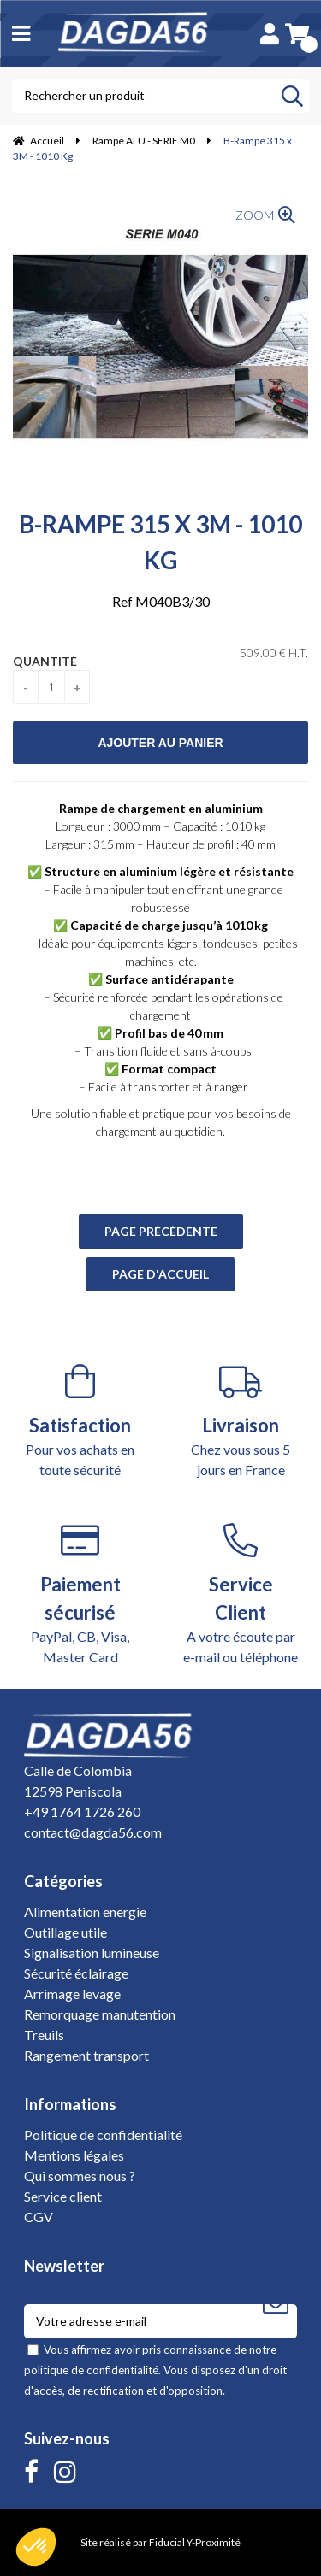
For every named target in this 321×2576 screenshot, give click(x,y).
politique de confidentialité (91, 2370)
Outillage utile (65, 1932)
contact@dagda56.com (93, 1832)
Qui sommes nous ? (79, 2175)
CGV (38, 2216)
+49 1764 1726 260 (82, 1811)
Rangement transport (86, 2055)
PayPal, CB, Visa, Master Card (80, 1594)
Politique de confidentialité (103, 2134)
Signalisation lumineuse (91, 1952)
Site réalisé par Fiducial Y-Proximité (160, 2542)
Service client (63, 2196)
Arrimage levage (72, 1993)
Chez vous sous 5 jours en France (241, 1421)
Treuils (44, 2034)
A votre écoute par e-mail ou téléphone (241, 1594)
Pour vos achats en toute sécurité (80, 1421)
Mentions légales (74, 2155)
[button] (35, 2546)
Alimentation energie (85, 1911)
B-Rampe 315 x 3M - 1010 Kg (160, 541)
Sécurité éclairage (76, 1973)
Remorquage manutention (99, 2014)
